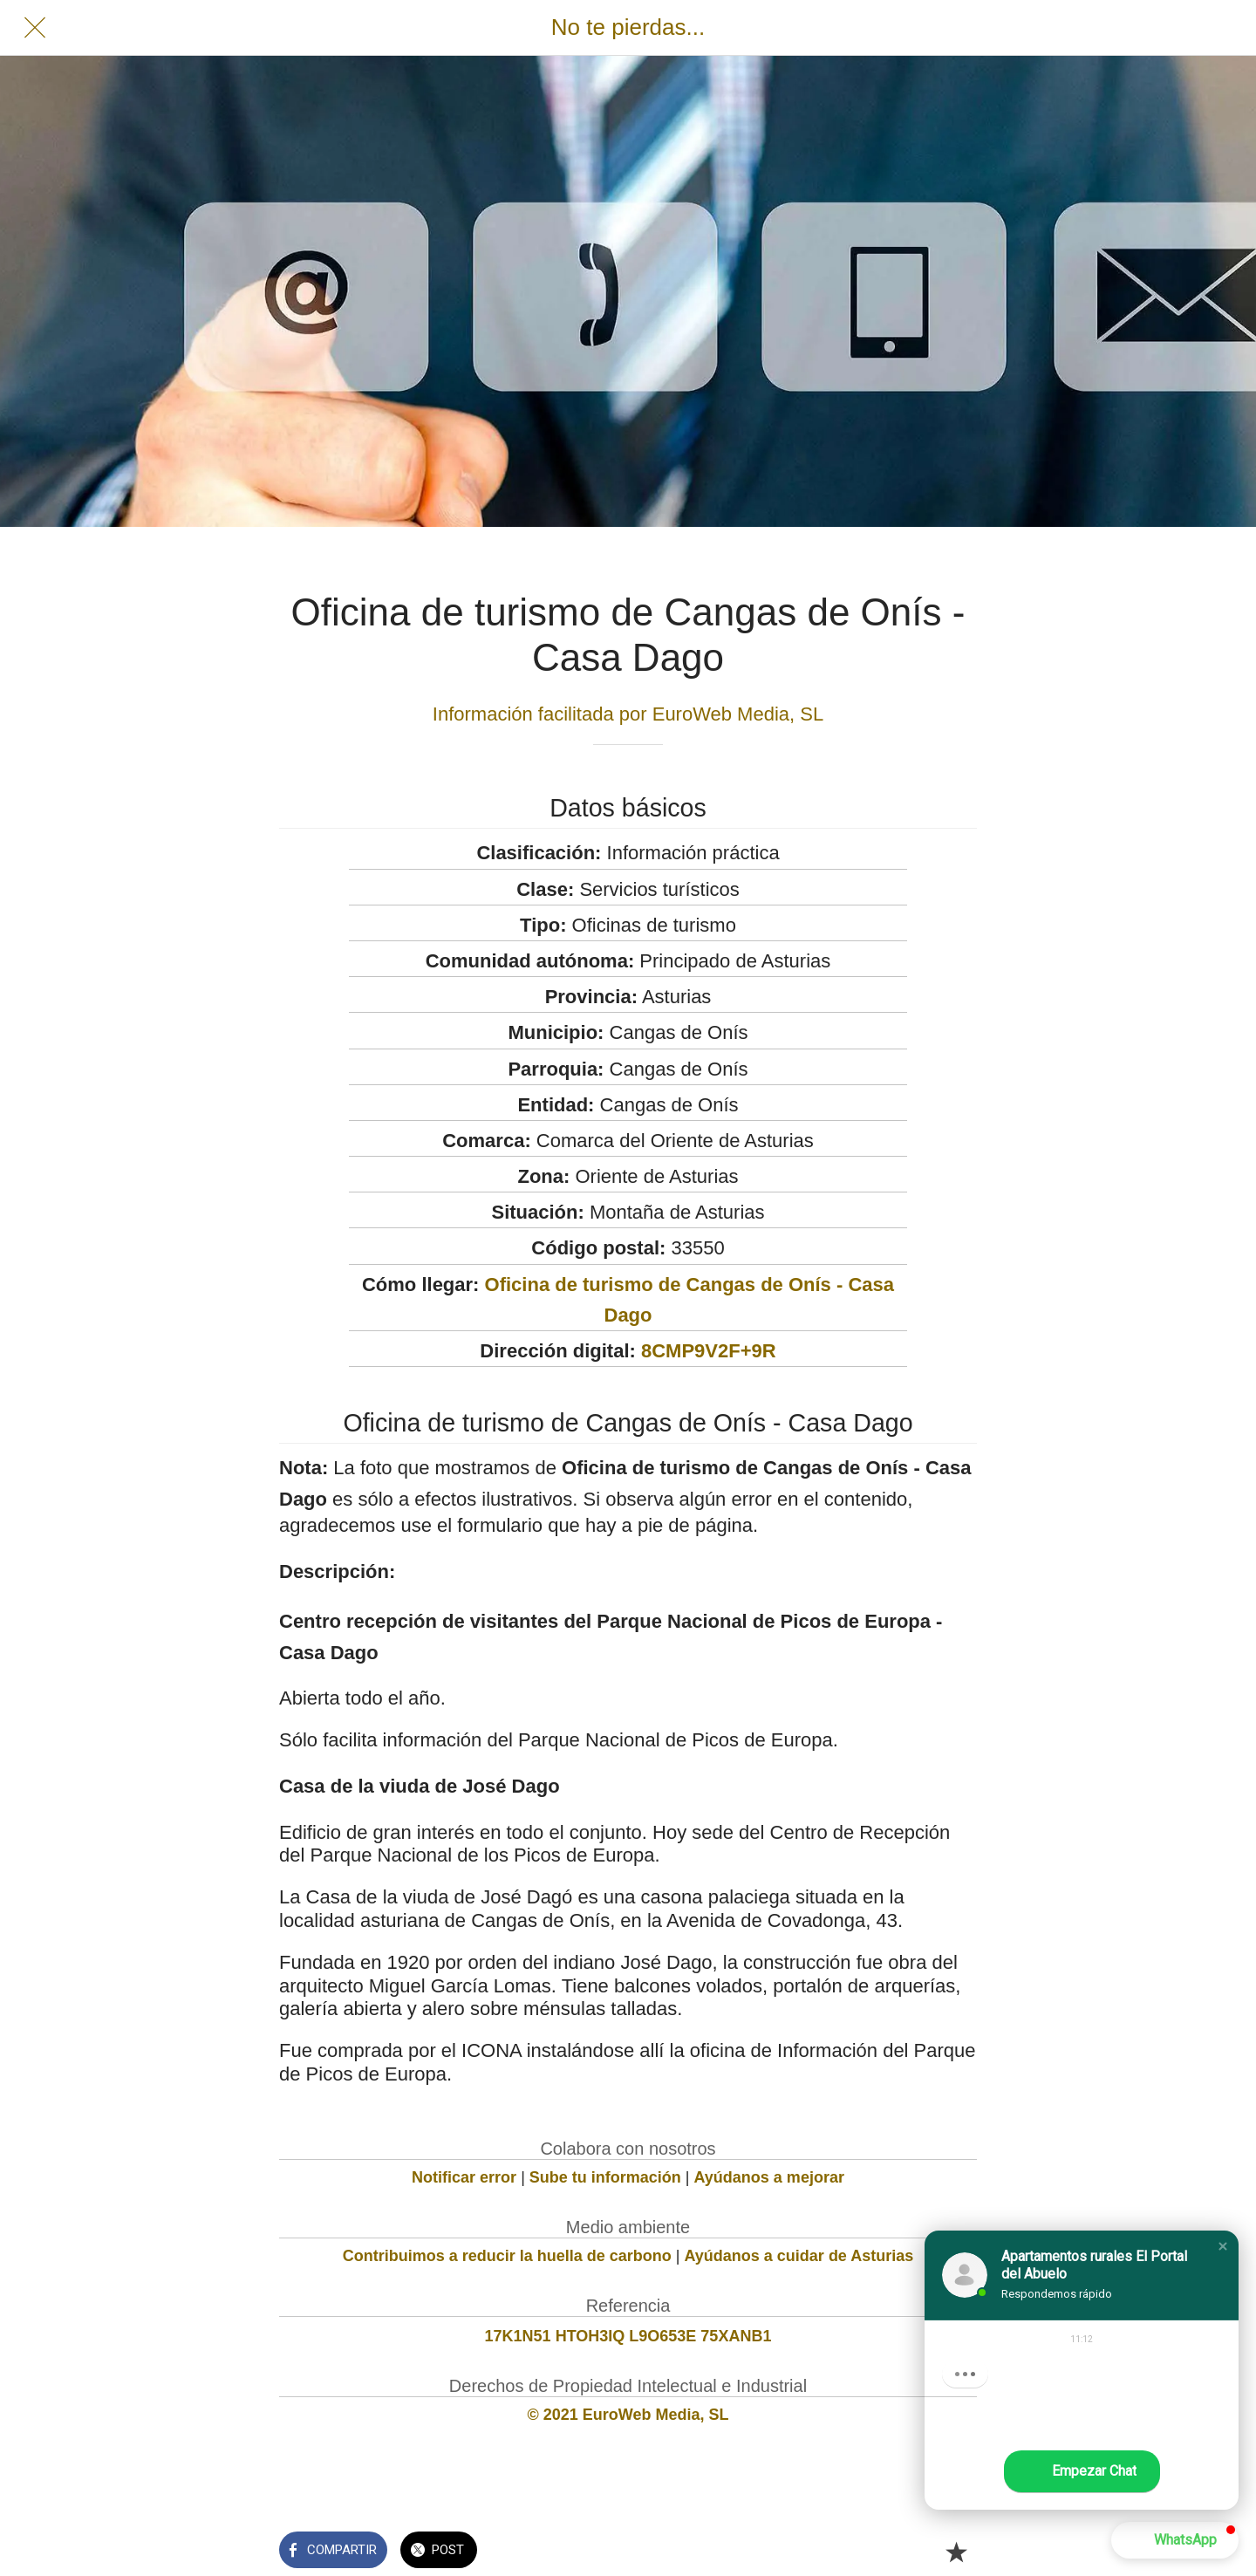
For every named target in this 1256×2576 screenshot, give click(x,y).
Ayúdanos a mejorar (769, 2177)
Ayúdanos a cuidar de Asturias (799, 2256)
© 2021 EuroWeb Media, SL (628, 2414)
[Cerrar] (34, 27)
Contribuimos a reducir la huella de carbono (507, 2256)
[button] (1223, 2246)
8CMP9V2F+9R (708, 1351)
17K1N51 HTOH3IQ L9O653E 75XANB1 (628, 2336)
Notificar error (464, 2177)
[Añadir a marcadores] (956, 2552)
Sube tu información (605, 2177)
